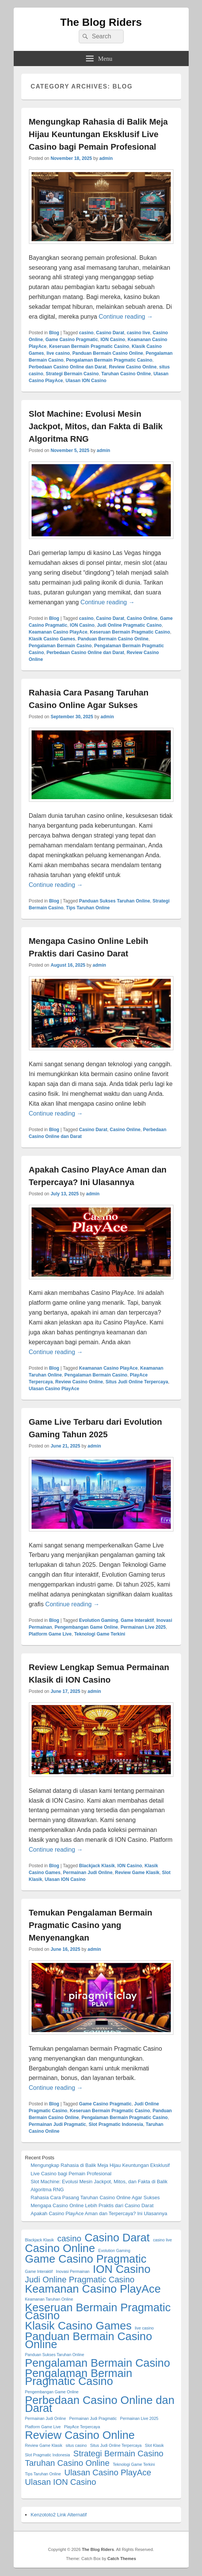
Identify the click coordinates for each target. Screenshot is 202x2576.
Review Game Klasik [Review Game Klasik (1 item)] (43, 2445)
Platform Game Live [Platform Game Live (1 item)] (43, 2426)
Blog (54, 332)
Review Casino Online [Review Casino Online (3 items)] (80, 2435)
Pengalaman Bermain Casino (60, 645)
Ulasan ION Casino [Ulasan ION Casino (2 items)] (60, 2482)
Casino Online (142, 618)
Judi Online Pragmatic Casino (129, 625)
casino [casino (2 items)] (69, 2239)
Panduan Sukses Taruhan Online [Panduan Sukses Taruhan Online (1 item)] (54, 2354)
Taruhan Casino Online (126, 373)
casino (86, 332)
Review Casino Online (132, 367)
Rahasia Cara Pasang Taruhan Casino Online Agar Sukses (95, 2197)
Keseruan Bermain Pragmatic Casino (89, 346)
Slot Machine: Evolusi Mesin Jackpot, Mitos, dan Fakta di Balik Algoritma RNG (96, 426)
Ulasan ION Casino (85, 380)
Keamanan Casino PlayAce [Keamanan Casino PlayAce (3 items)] (93, 2289)
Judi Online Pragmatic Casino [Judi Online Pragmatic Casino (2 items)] (80, 2280)
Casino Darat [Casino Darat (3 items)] (117, 2237)
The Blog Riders (101, 22)
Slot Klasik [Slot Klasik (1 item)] (154, 2445)
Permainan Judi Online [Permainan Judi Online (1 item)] (45, 2418)
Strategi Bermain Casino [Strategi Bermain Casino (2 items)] (118, 2453)
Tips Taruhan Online (88, 907)
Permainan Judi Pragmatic (57, 2124)
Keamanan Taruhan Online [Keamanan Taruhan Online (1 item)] (49, 2299)
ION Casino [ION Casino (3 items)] (122, 2269)
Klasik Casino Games (52, 639)
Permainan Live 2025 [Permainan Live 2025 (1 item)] (139, 2418)
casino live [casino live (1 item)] (162, 2240)
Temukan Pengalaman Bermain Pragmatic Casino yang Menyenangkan (91, 1925)
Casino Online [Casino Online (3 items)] (60, 2248)
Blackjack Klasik (97, 1865)
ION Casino (112, 339)
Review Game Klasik (137, 1872)
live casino (58, 353)
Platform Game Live (50, 1634)
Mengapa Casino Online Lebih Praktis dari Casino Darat (92, 2205)
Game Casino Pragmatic (72, 339)
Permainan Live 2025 (143, 1627)
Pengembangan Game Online (86, 1627)
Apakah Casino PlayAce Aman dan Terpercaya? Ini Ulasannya (99, 2213)
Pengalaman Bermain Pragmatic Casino (109, 360)
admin (106, 158)
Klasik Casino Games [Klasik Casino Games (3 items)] (78, 2325)
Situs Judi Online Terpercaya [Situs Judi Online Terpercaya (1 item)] (116, 2445)
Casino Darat (110, 332)
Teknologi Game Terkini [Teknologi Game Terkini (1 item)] (134, 2464)
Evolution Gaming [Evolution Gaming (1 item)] (114, 2250)
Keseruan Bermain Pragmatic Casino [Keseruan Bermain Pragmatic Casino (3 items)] (98, 2311)
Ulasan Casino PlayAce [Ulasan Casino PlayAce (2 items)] (107, 2472)
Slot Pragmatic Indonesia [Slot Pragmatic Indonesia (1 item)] (47, 2455)
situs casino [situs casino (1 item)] (76, 2445)
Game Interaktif (137, 1620)
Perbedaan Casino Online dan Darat (68, 367)
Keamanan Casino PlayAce (58, 632)
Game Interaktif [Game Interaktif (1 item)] (39, 2271)
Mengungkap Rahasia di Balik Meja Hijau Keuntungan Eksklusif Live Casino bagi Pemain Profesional (98, 134)
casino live (138, 332)
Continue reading (126, 316)
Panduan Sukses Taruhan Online (114, 901)
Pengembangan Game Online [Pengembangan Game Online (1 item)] (52, 2392)
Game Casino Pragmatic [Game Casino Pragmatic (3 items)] (85, 2259)
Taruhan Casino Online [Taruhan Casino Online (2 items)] (67, 2463)
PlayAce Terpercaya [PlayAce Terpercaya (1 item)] (82, 2426)
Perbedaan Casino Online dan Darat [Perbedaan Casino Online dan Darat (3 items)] (100, 2404)
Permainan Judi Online (88, 1872)
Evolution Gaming (98, 1620)
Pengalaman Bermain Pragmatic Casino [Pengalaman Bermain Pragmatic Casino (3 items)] (78, 2377)
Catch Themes (121, 2558)
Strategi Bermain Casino (72, 373)
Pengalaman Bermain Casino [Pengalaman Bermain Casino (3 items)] (97, 2363)
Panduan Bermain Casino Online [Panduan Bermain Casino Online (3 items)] (88, 2340)
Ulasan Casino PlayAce (54, 1388)
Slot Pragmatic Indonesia (116, 2124)
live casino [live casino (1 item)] (144, 2328)
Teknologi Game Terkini (99, 1634)
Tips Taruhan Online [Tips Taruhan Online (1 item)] (43, 2474)
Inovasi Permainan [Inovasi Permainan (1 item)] (72, 2271)
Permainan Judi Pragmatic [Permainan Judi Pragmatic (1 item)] (93, 2418)
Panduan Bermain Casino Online (107, 353)
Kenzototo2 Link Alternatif (59, 2515)
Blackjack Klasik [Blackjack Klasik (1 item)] (39, 2240)
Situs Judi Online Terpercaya (136, 1381)
